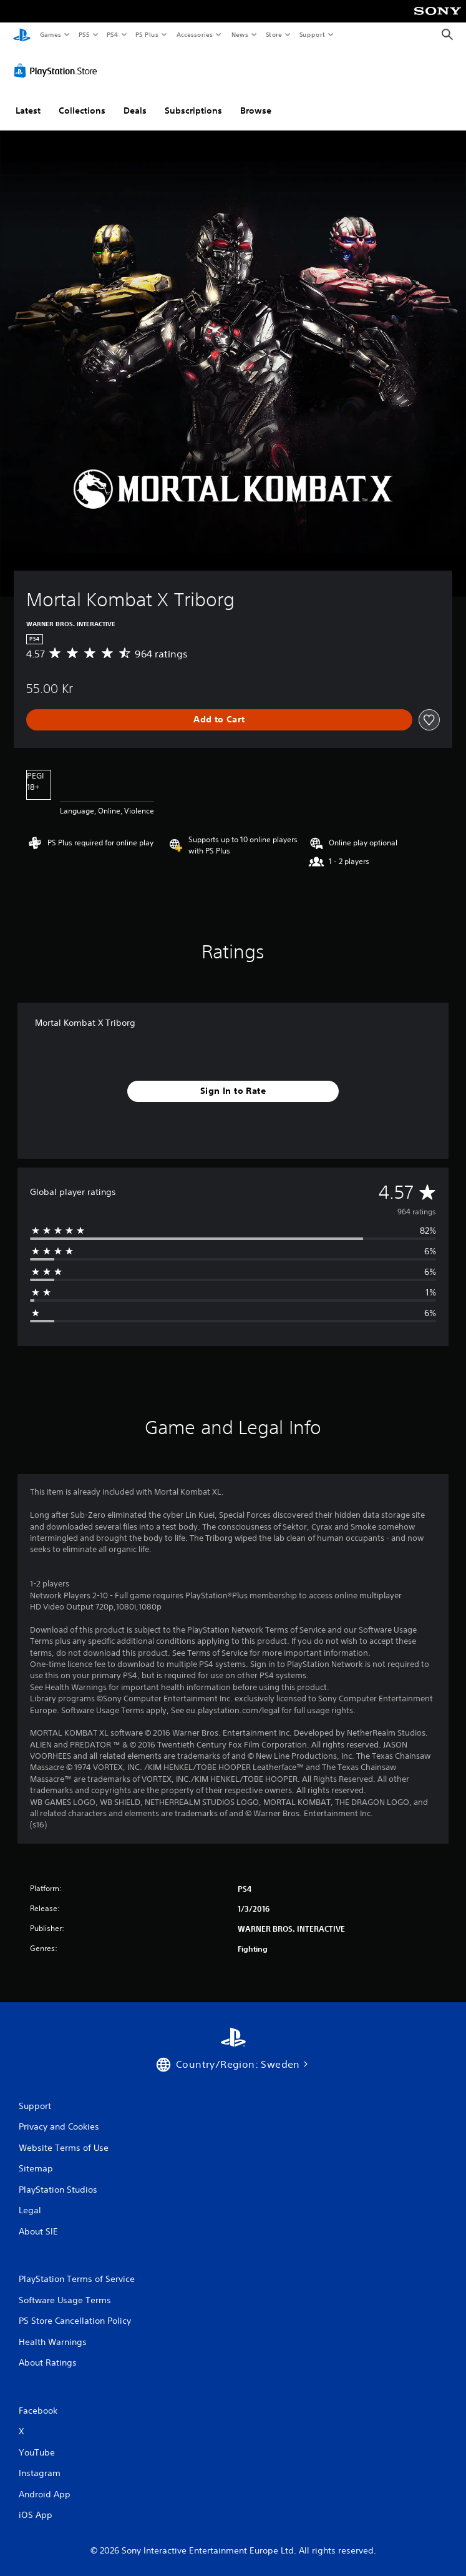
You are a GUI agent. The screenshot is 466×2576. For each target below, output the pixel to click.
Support (311, 34)
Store (273, 34)
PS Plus (147, 34)
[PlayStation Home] (21, 34)
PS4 (112, 34)
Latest (28, 108)
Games (50, 34)
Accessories (194, 34)
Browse (255, 108)
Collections (82, 108)
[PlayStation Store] (58, 68)
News (239, 34)
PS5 (84, 34)
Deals (135, 108)
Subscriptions (193, 108)
